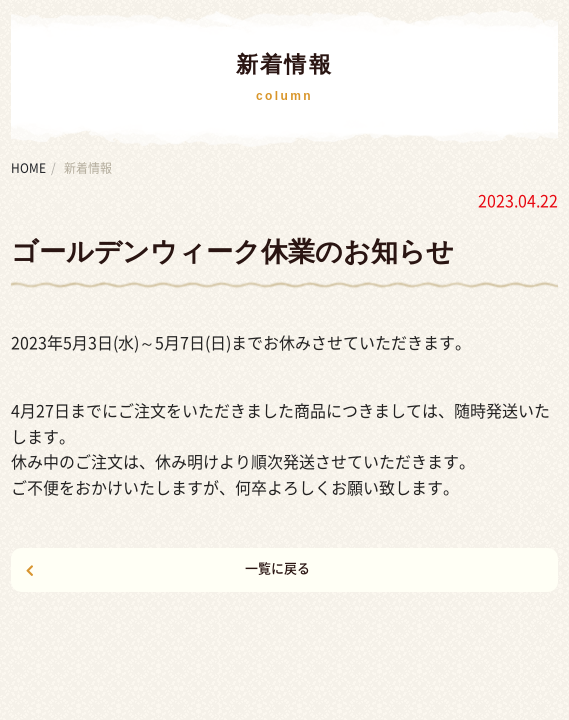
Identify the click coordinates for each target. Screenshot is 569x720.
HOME (28, 168)
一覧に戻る (277, 568)
